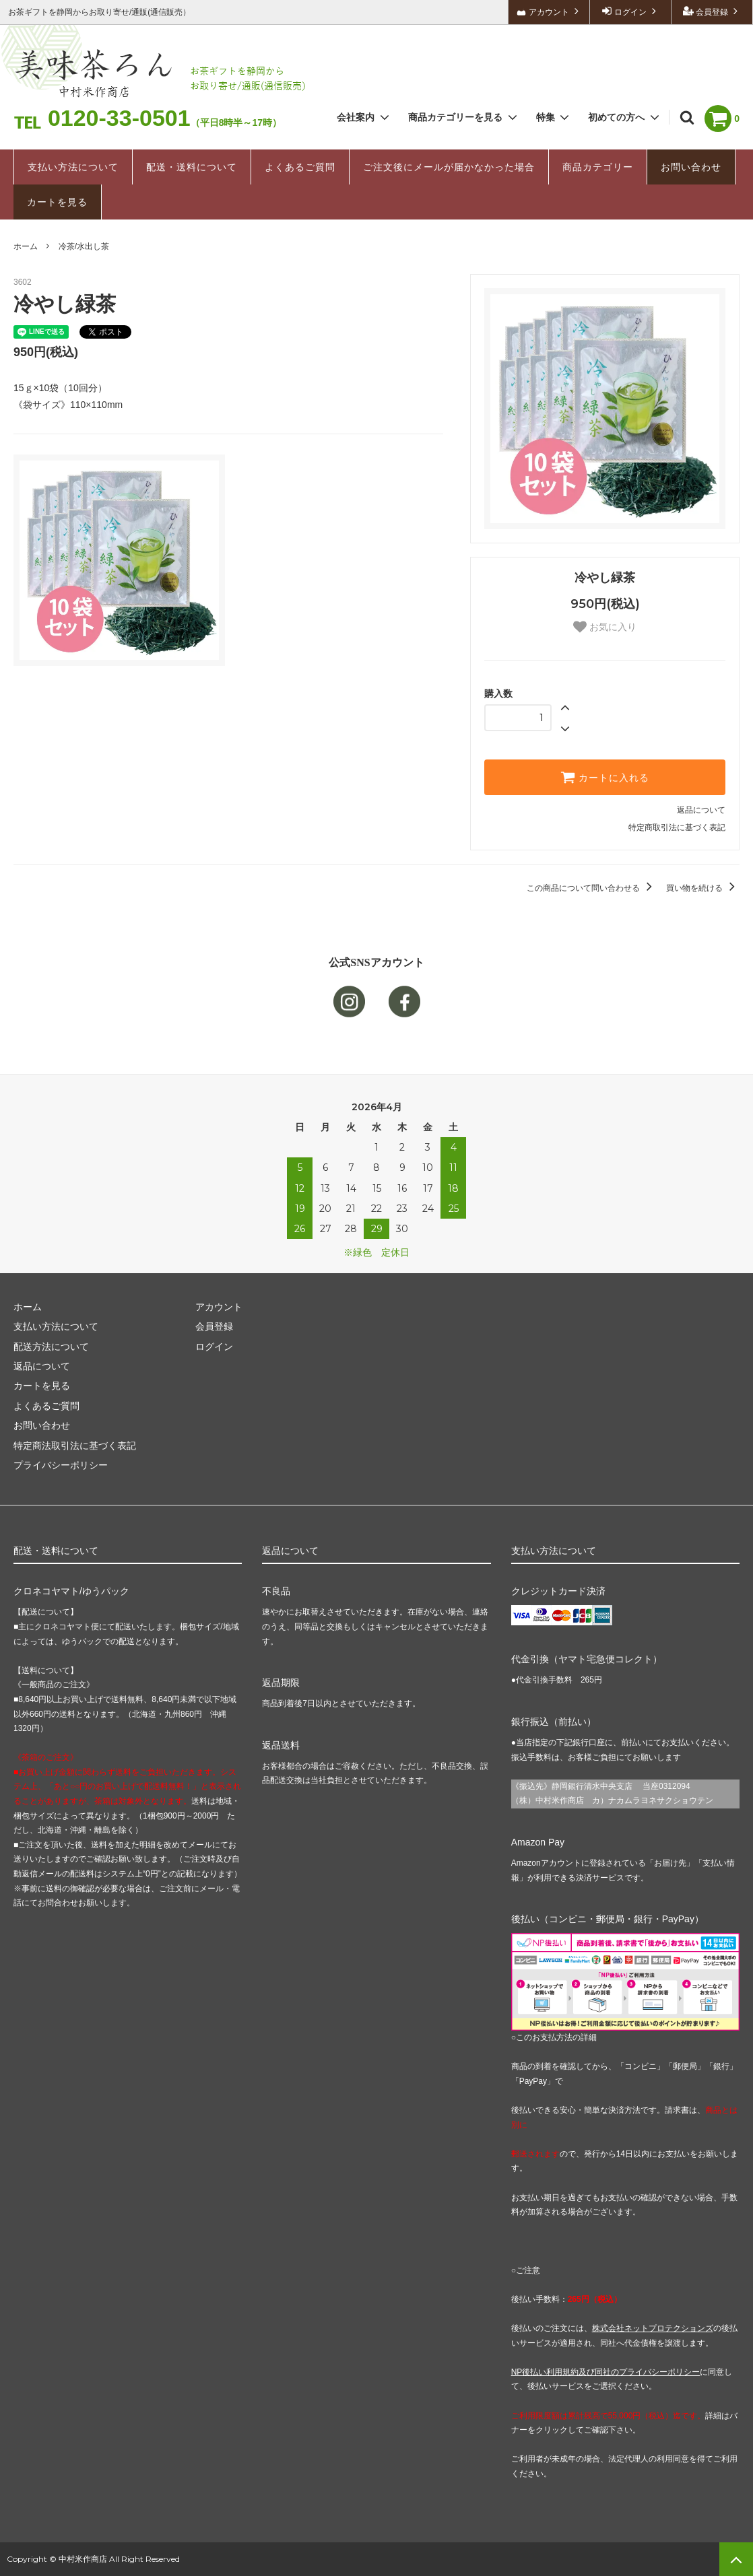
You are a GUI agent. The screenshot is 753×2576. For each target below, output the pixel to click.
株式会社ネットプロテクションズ (652, 2328)
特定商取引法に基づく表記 (676, 827)
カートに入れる (604, 777)
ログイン (630, 11)
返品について (701, 810)
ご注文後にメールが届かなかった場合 (449, 167)
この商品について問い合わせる (592, 888)
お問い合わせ (691, 167)
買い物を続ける (703, 888)
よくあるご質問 (300, 167)
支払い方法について (73, 167)
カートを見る (57, 202)
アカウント (549, 11)
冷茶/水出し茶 (84, 246)
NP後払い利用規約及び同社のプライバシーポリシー (605, 2372)
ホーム (25, 246)
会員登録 (712, 11)
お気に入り (604, 627)
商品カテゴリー (597, 167)
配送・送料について (191, 167)
